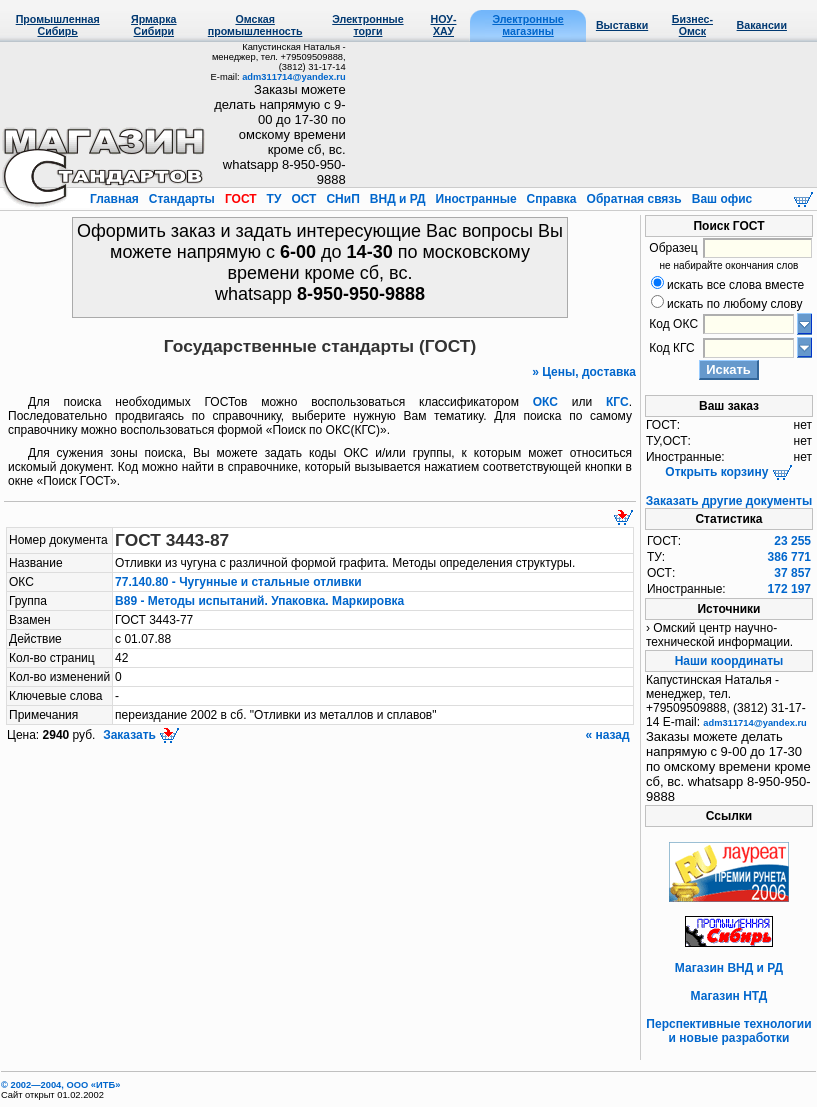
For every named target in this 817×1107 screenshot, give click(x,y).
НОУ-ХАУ (444, 25)
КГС (617, 402)
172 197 (789, 589)
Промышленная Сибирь (58, 25)
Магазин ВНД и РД (729, 968)
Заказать (140, 735)
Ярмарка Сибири (153, 25)
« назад (609, 735)
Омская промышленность (255, 25)
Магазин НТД (729, 996)
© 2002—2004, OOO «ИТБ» (60, 1085)
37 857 (792, 573)
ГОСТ (241, 199)
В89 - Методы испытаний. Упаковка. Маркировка (259, 601)
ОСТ (304, 199)
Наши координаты (729, 661)
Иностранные (476, 199)
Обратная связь (634, 199)
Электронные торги (367, 25)
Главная (116, 199)
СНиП (343, 199)
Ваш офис (720, 199)
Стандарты (181, 199)
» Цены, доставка (584, 372)
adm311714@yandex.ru (293, 77)
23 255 (792, 541)
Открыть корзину (728, 472)
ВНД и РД (397, 199)
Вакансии (762, 25)
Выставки (622, 25)
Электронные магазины (527, 25)
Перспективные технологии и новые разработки (728, 1031)
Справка (551, 199)
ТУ (273, 199)
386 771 (789, 557)
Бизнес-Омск (692, 25)
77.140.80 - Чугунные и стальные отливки (238, 582)
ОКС (545, 402)
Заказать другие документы (729, 501)
